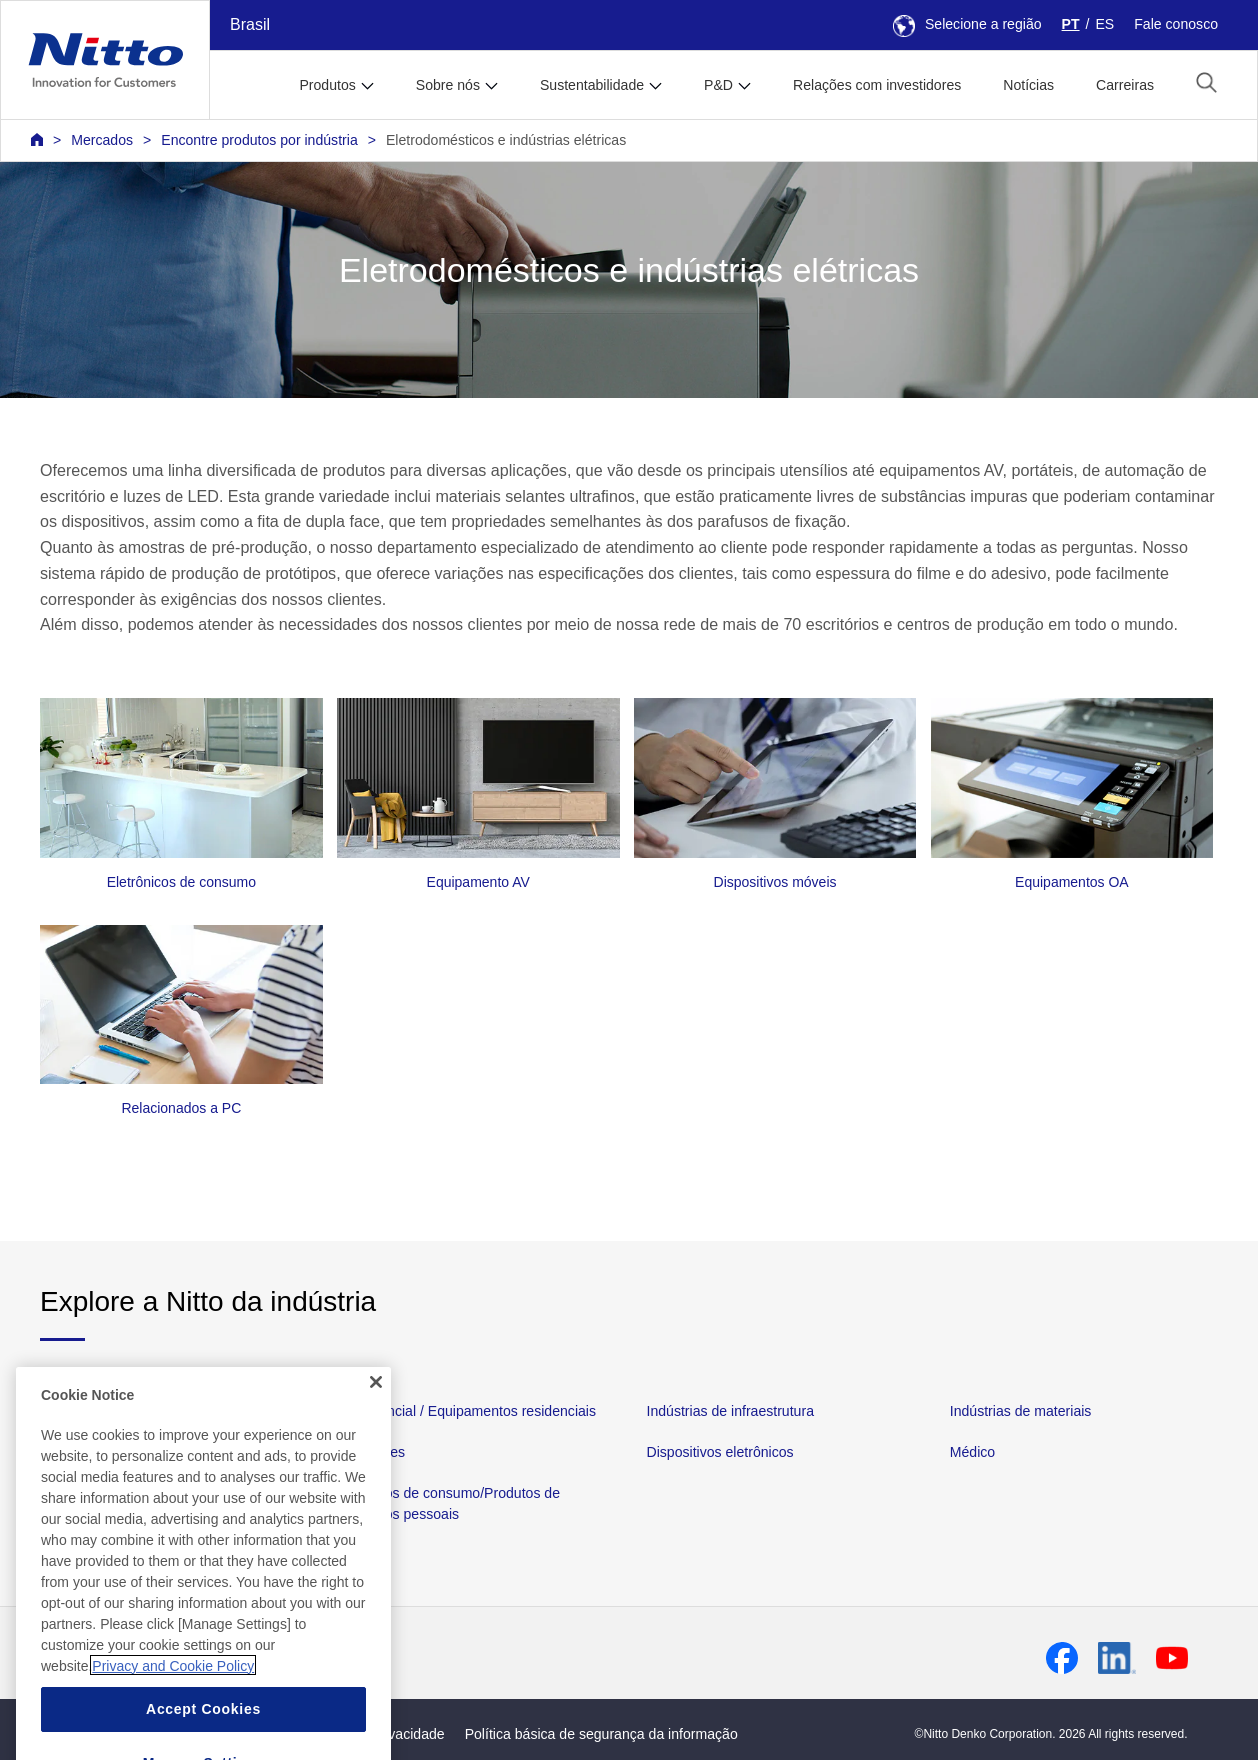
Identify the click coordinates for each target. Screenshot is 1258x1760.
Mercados (102, 140)
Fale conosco (1176, 24)
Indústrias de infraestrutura (730, 1411)
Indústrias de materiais (1021, 1411)
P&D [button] (718, 85)
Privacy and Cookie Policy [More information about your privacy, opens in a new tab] (173, 1699)
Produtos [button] (327, 85)
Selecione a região (967, 24)
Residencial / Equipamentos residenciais (469, 1411)
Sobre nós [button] (448, 85)
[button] (1206, 82)
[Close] (376, 1415)
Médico (972, 1453)
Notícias (1028, 85)
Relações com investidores (877, 85)
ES (1104, 24)
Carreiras (1125, 85)
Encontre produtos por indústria (259, 140)
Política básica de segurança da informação (601, 1734)
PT (1071, 24)
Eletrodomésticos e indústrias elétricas (506, 140)
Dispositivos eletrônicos (720, 1453)
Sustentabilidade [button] (592, 85)
